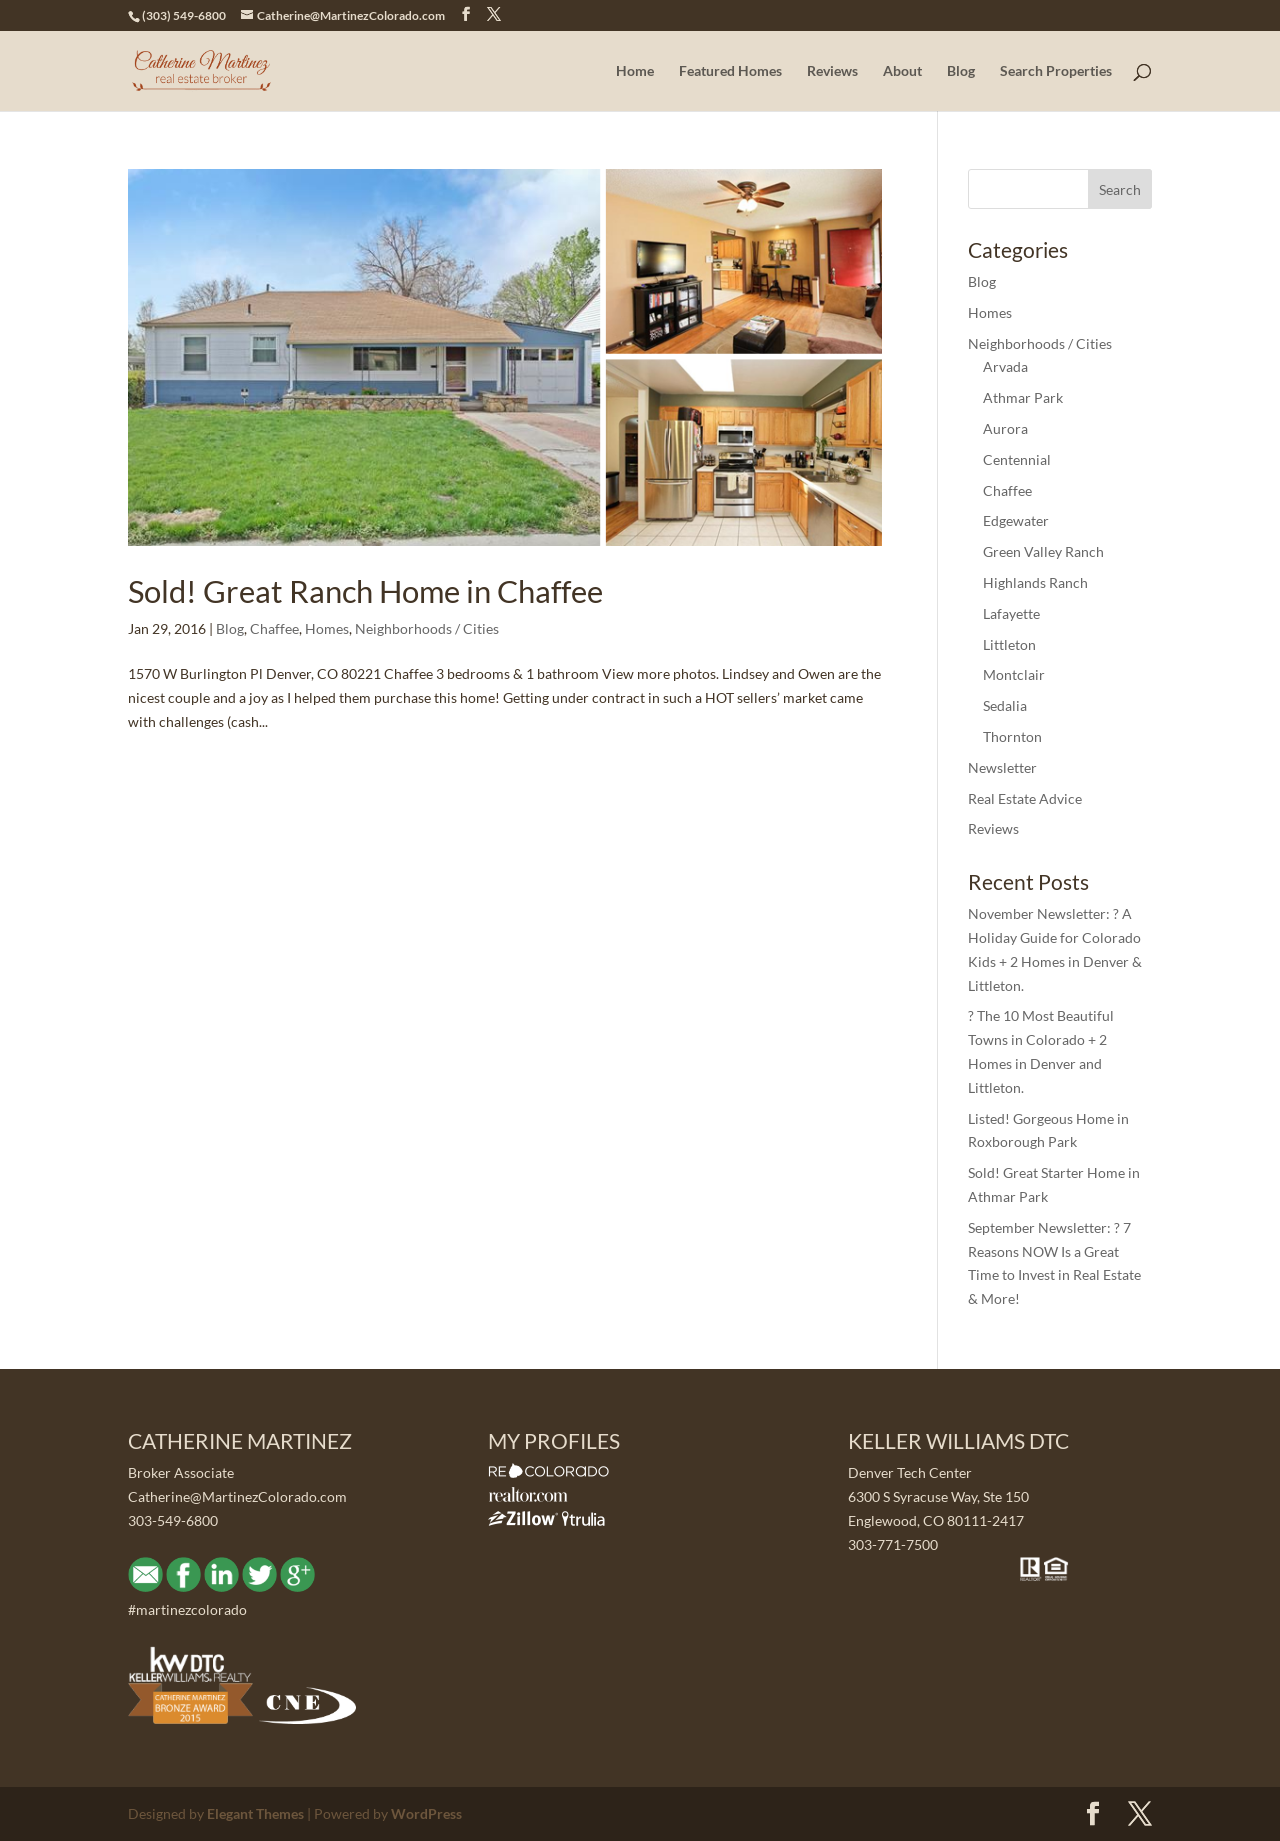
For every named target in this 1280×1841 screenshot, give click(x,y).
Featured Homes (730, 71)
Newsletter (1002, 767)
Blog (961, 71)
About (902, 71)
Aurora (1005, 428)
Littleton (1009, 644)
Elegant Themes (255, 1813)
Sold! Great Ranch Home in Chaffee (365, 591)
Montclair (1014, 674)
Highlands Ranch (1035, 582)
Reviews (832, 71)
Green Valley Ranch (1043, 551)
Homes (327, 628)
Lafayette (1011, 613)
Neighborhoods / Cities (427, 628)
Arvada (1005, 366)
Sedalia (1005, 705)
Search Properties (1056, 71)
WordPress (426, 1813)
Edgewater (1016, 520)
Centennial (1017, 459)
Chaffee (274, 628)
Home (635, 71)
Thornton (1012, 736)
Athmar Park (1023, 397)
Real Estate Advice (1025, 798)
